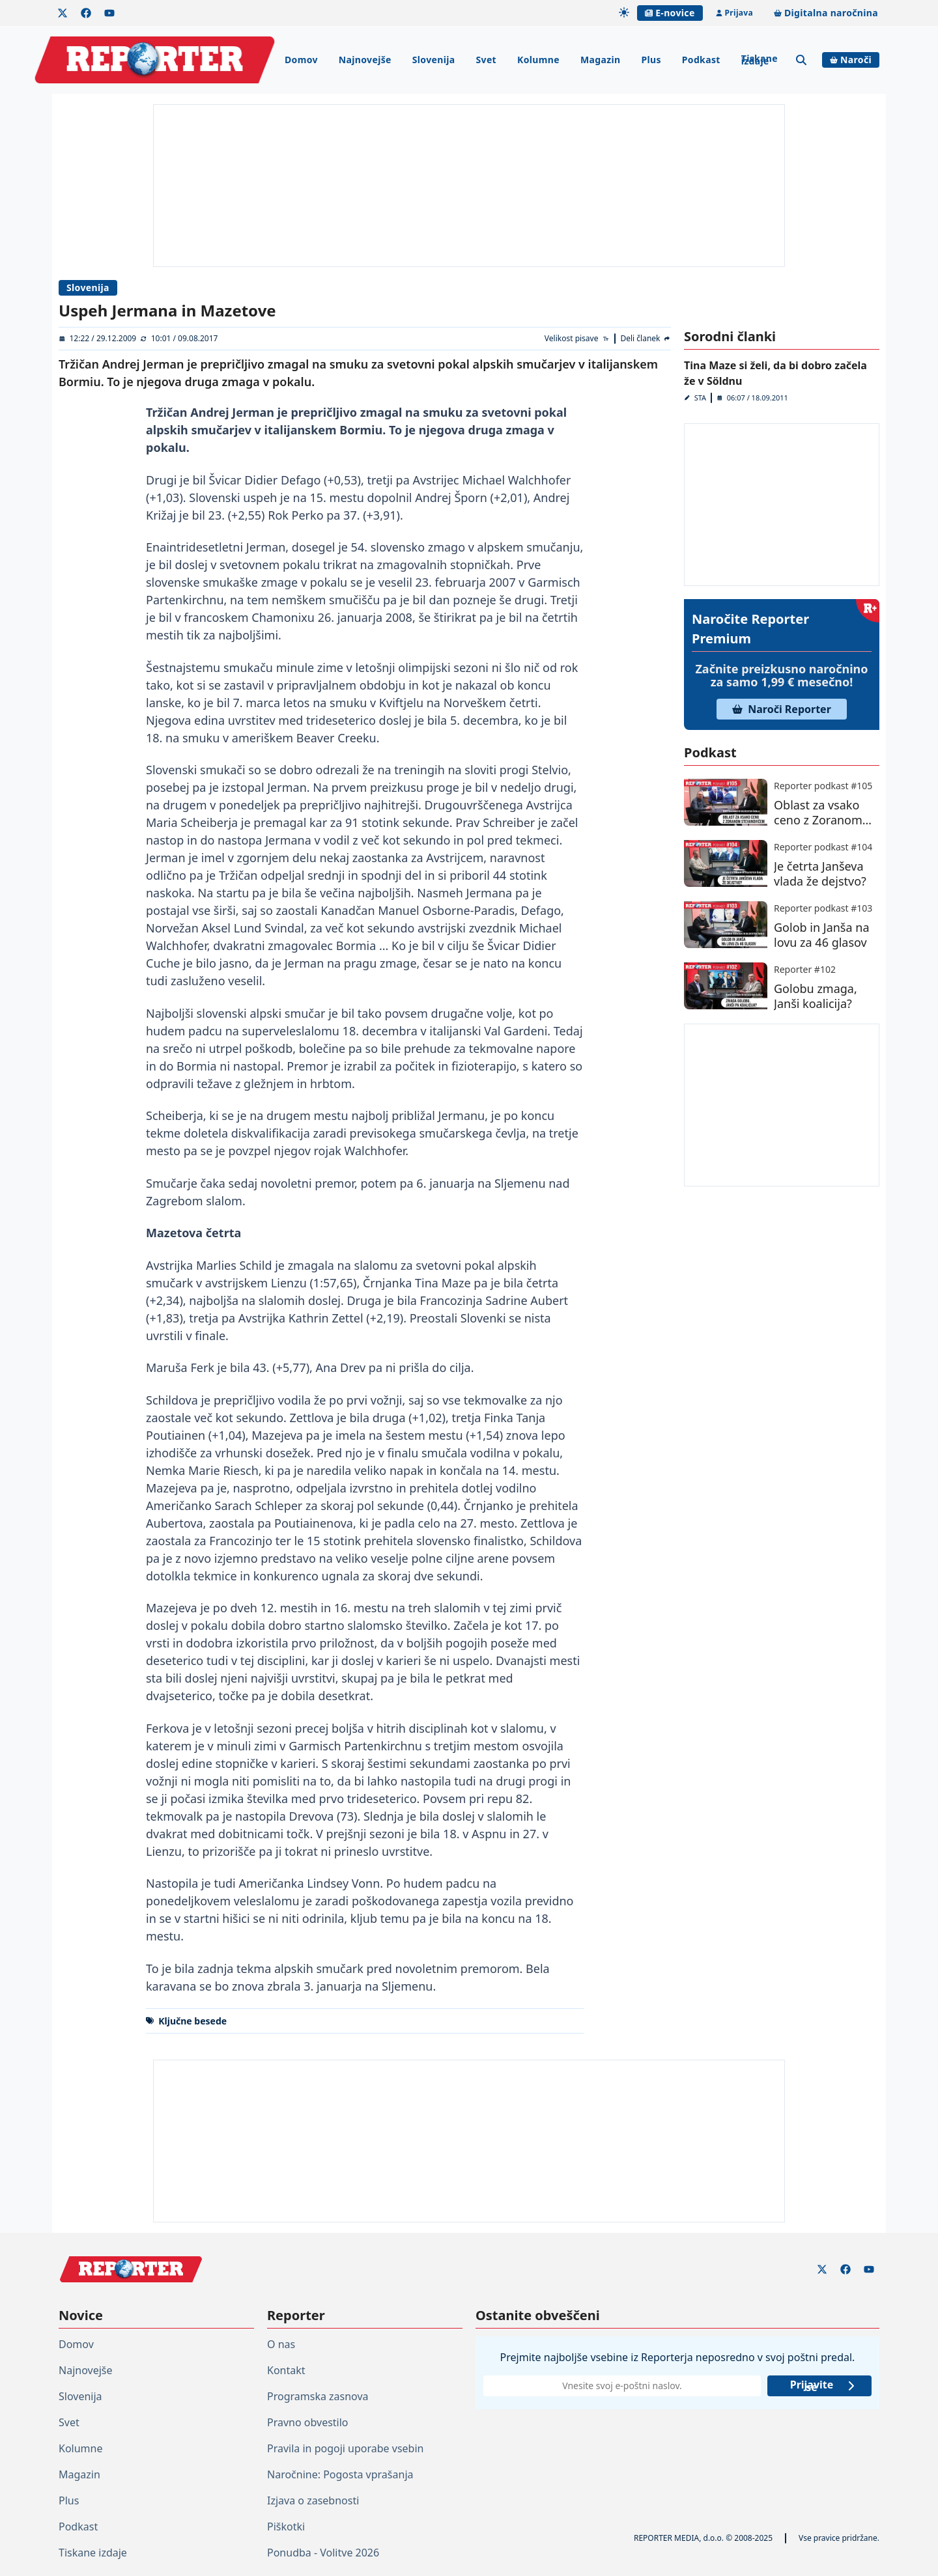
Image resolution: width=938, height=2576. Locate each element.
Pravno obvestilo (307, 2422)
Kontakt (286, 2370)
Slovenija (433, 59)
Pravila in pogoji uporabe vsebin (345, 2448)
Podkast (701, 59)
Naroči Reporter (781, 709)
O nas (281, 2344)
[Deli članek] (645, 338)
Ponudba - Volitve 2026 (323, 2552)
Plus (651, 59)
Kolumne (538, 59)
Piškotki (286, 2526)
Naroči (851, 59)
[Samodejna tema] (624, 12)
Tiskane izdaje (759, 59)
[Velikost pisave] (577, 338)
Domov (301, 59)
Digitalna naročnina (826, 13)
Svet (486, 59)
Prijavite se (823, 2385)
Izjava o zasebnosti (313, 2500)
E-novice (669, 13)
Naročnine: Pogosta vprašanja (340, 2474)
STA (700, 397)
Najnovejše (365, 59)
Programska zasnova (318, 2396)
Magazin (600, 59)
